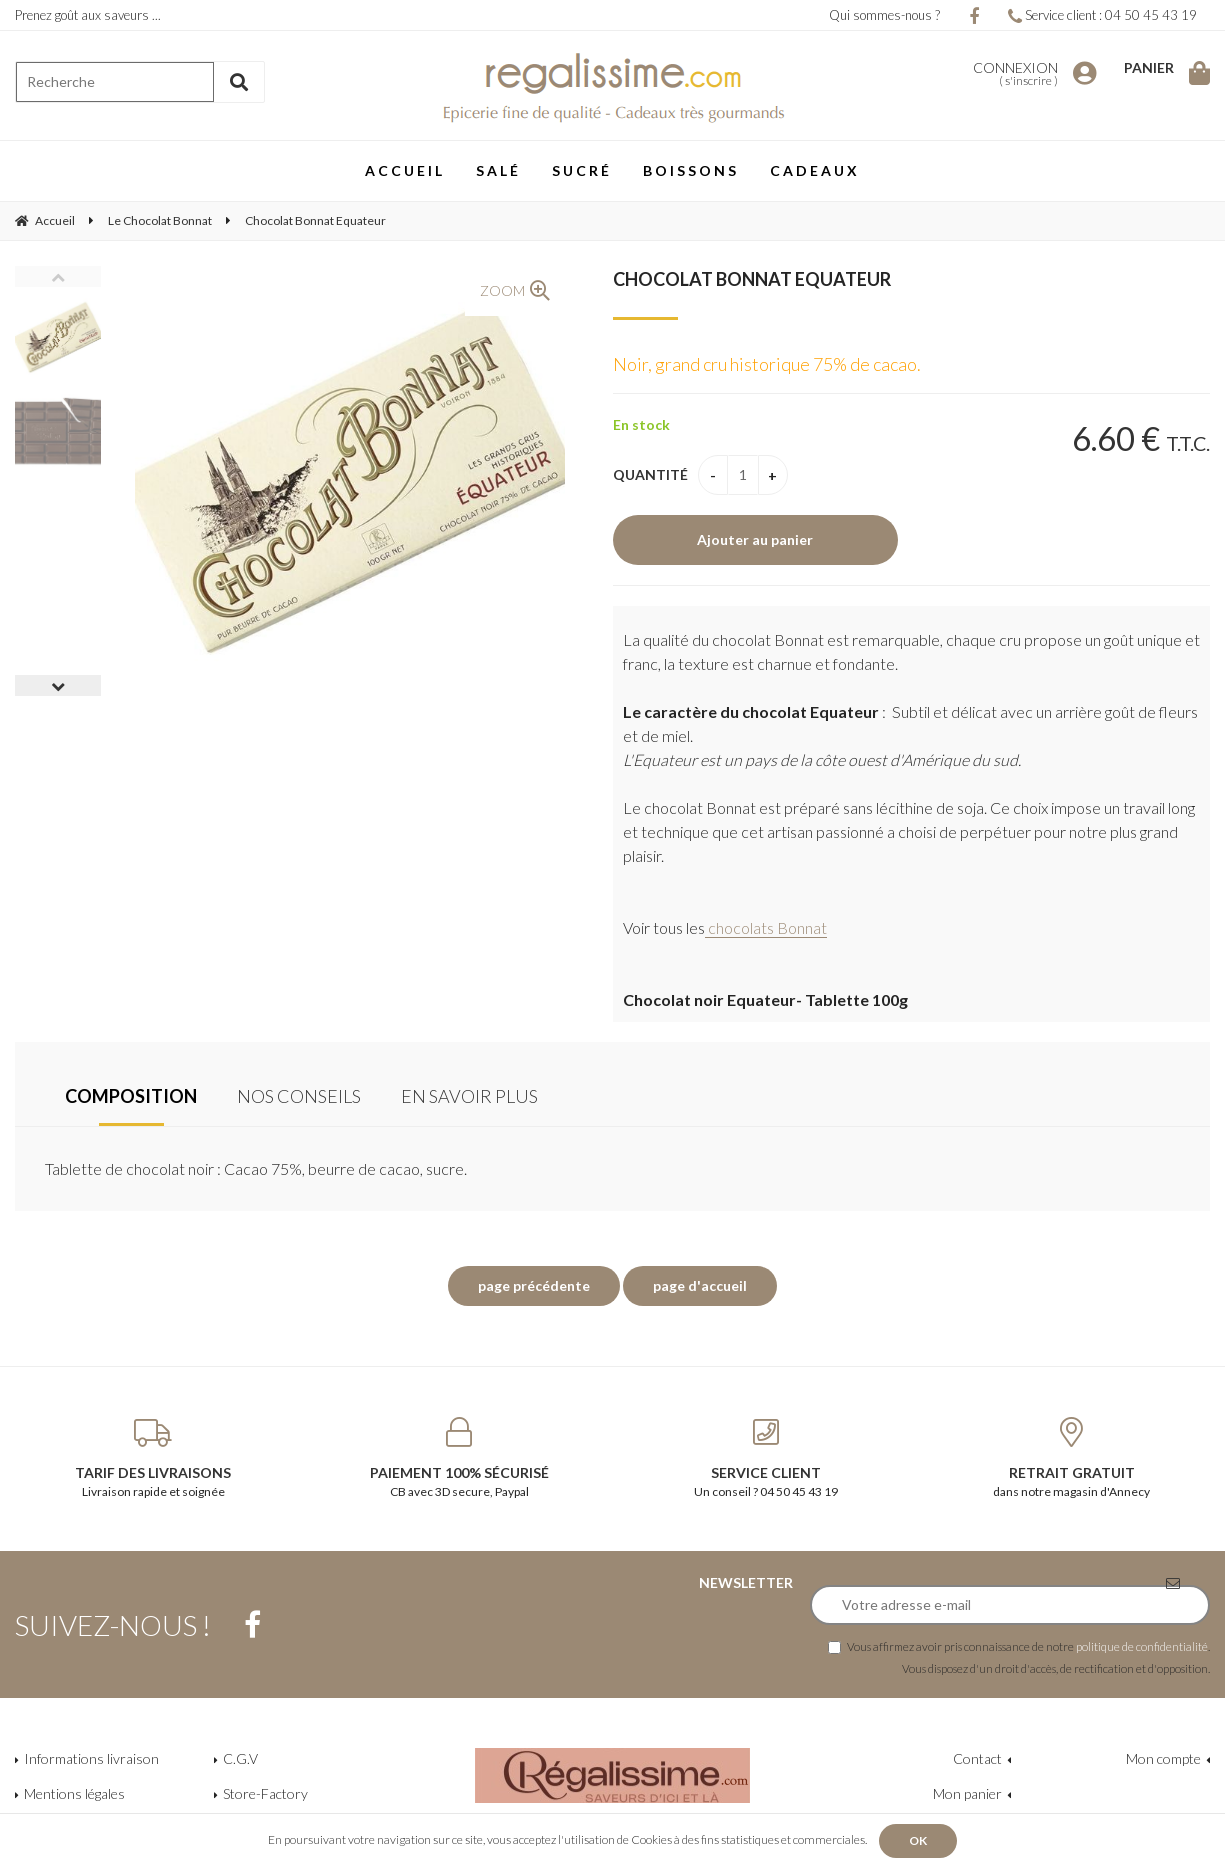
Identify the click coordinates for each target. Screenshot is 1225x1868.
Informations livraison (91, 1758)
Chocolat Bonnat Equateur (752, 279)
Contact (977, 1758)
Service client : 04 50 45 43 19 (1102, 15)
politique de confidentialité (1142, 1646)
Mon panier (967, 1793)
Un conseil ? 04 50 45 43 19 (766, 1458)
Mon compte (1163, 1758)
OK (918, 1840)
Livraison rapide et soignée (153, 1458)
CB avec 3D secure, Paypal (459, 1458)
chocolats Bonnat (766, 927)
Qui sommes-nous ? (884, 15)
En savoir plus (469, 1096)
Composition (131, 1096)
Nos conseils (299, 1096)
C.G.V (240, 1758)
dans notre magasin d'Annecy (1072, 1458)
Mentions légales (74, 1793)
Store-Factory (265, 1793)
